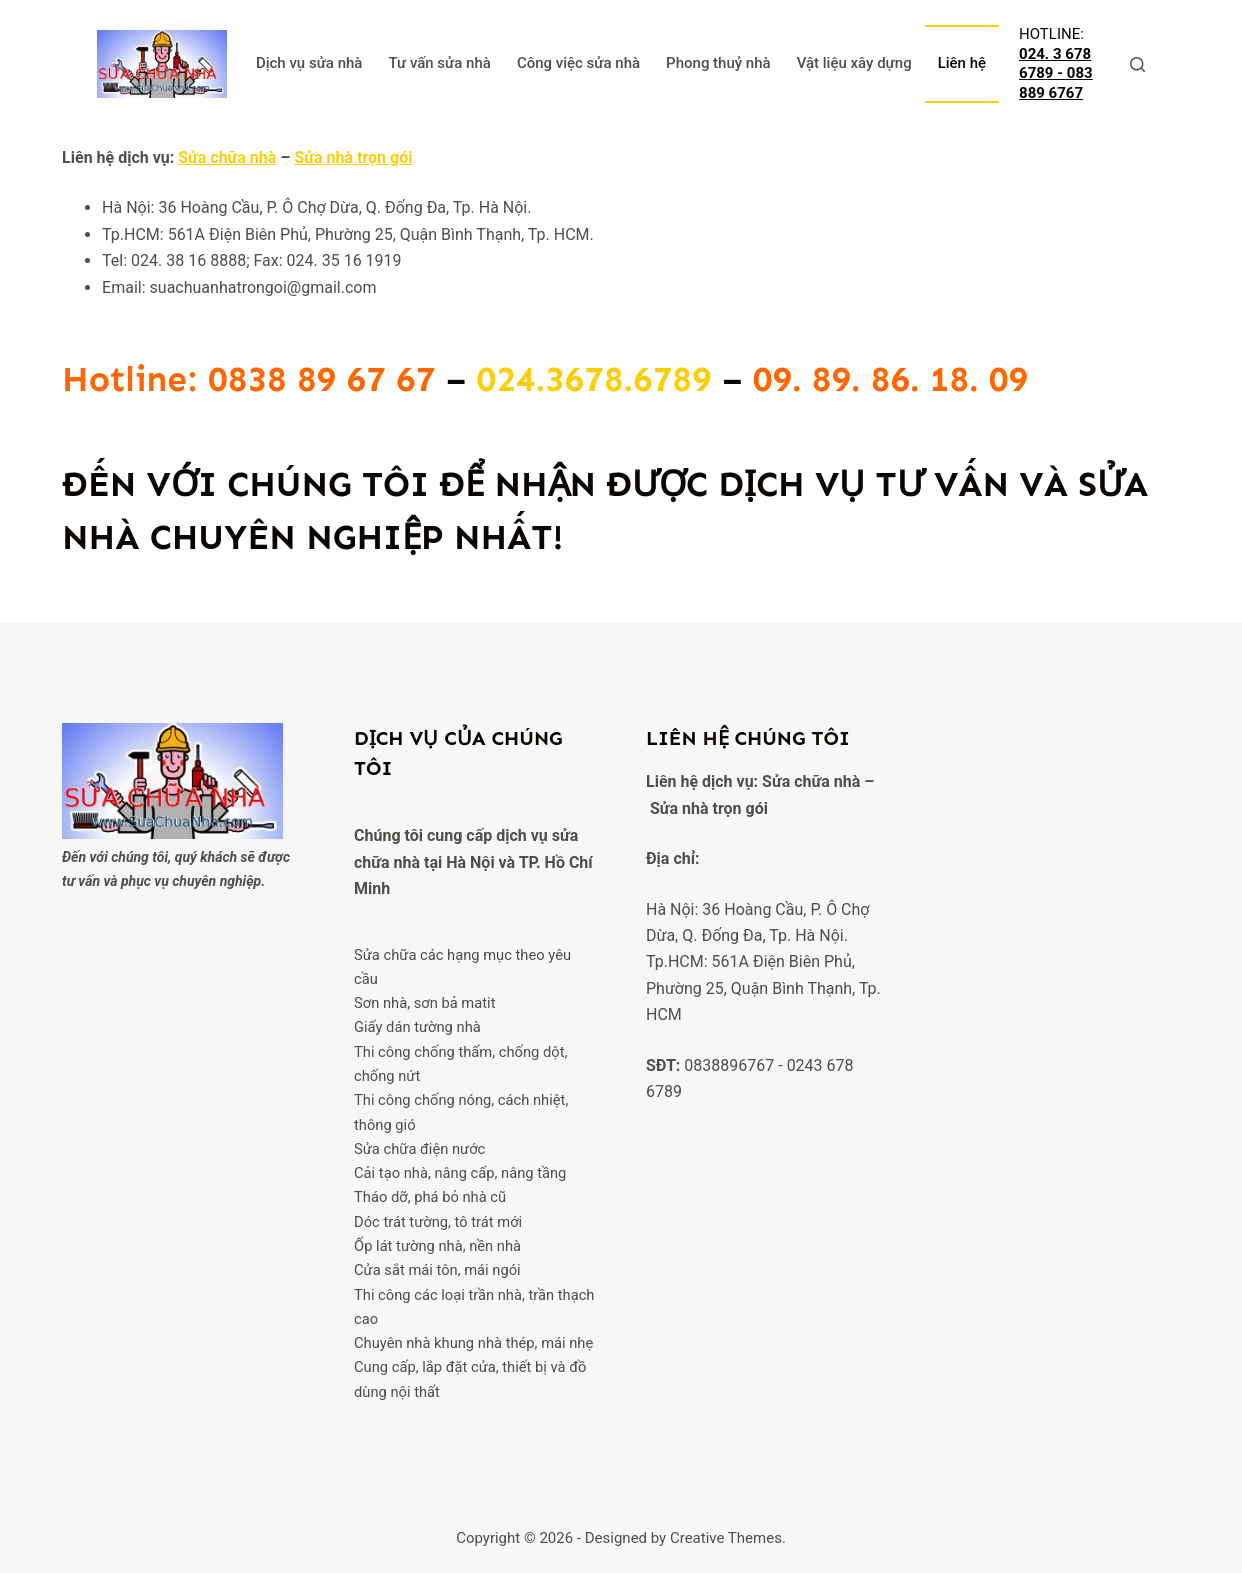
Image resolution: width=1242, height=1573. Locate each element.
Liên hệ (962, 63)
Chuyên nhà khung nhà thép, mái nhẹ (473, 1343)
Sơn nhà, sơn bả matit (424, 1003)
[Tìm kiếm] (1137, 64)
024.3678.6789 (594, 379)
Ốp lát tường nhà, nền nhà (437, 1246)
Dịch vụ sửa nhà (309, 63)
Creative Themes (726, 1538)
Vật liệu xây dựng (854, 63)
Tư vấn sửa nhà (439, 63)
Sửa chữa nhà (227, 157)
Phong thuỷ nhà (718, 63)
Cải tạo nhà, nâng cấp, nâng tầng (460, 1173)
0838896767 (729, 1065)
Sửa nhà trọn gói (353, 157)
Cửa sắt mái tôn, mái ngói (437, 1270)
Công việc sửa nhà (578, 63)
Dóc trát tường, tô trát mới (438, 1222)
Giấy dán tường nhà (417, 1027)
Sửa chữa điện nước (419, 1149)
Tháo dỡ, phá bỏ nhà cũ (430, 1197)
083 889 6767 (1056, 83)
